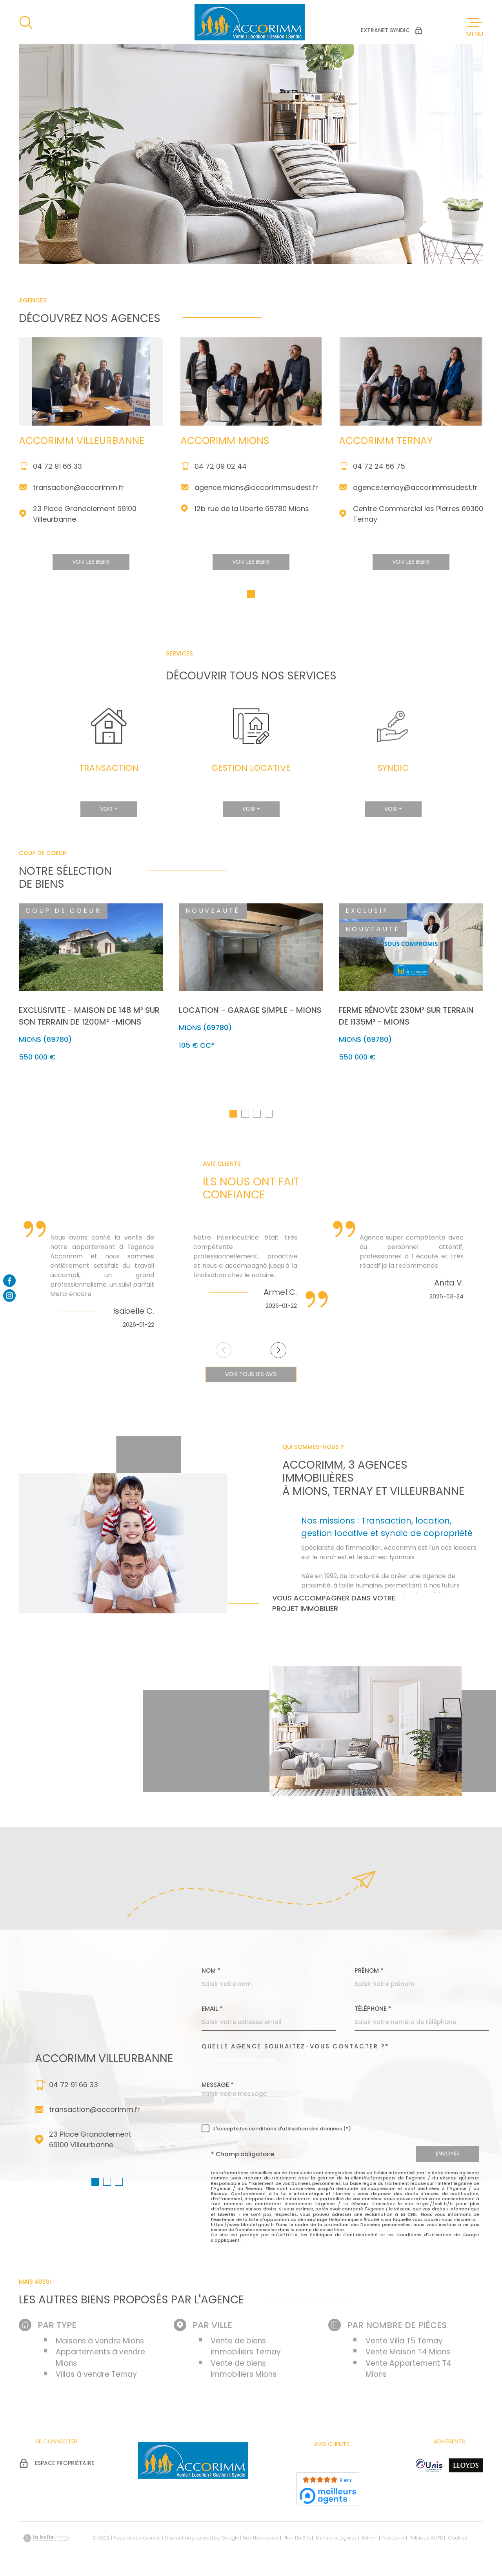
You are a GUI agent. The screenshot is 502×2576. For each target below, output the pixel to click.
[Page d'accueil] (250, 22)
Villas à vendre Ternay (96, 2377)
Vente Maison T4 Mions (408, 2354)
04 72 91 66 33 (57, 482)
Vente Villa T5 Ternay (404, 2343)
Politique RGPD (426, 2540)
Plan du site (297, 2540)
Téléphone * (373, 2011)
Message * (218, 2087)
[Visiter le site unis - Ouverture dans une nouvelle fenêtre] (429, 2468)
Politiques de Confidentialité (344, 2237)
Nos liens (393, 2540)
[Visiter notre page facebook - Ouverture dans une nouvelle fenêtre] (9, 1280)
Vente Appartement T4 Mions (408, 2372)
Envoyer (448, 2157)
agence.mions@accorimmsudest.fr (256, 503)
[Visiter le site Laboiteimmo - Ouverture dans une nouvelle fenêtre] (46, 2541)
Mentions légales (336, 2540)
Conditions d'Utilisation (424, 2237)
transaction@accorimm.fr (78, 503)
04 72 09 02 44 (221, 482)
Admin (370, 2540)
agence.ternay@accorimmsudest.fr (415, 503)
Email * (212, 2011)
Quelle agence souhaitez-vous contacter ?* (295, 2049)
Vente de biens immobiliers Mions (243, 2372)
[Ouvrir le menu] (474, 26)
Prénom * (369, 1973)
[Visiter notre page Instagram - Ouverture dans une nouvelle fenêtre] (9, 1295)
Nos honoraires (261, 2540)
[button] (251, 610)
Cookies (457, 2540)
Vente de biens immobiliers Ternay (246, 2349)
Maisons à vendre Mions (100, 2343)
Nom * (211, 1973)
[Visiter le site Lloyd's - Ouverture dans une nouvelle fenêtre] (466, 2468)
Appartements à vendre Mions (100, 2360)
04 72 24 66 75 (379, 482)
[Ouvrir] (26, 22)
